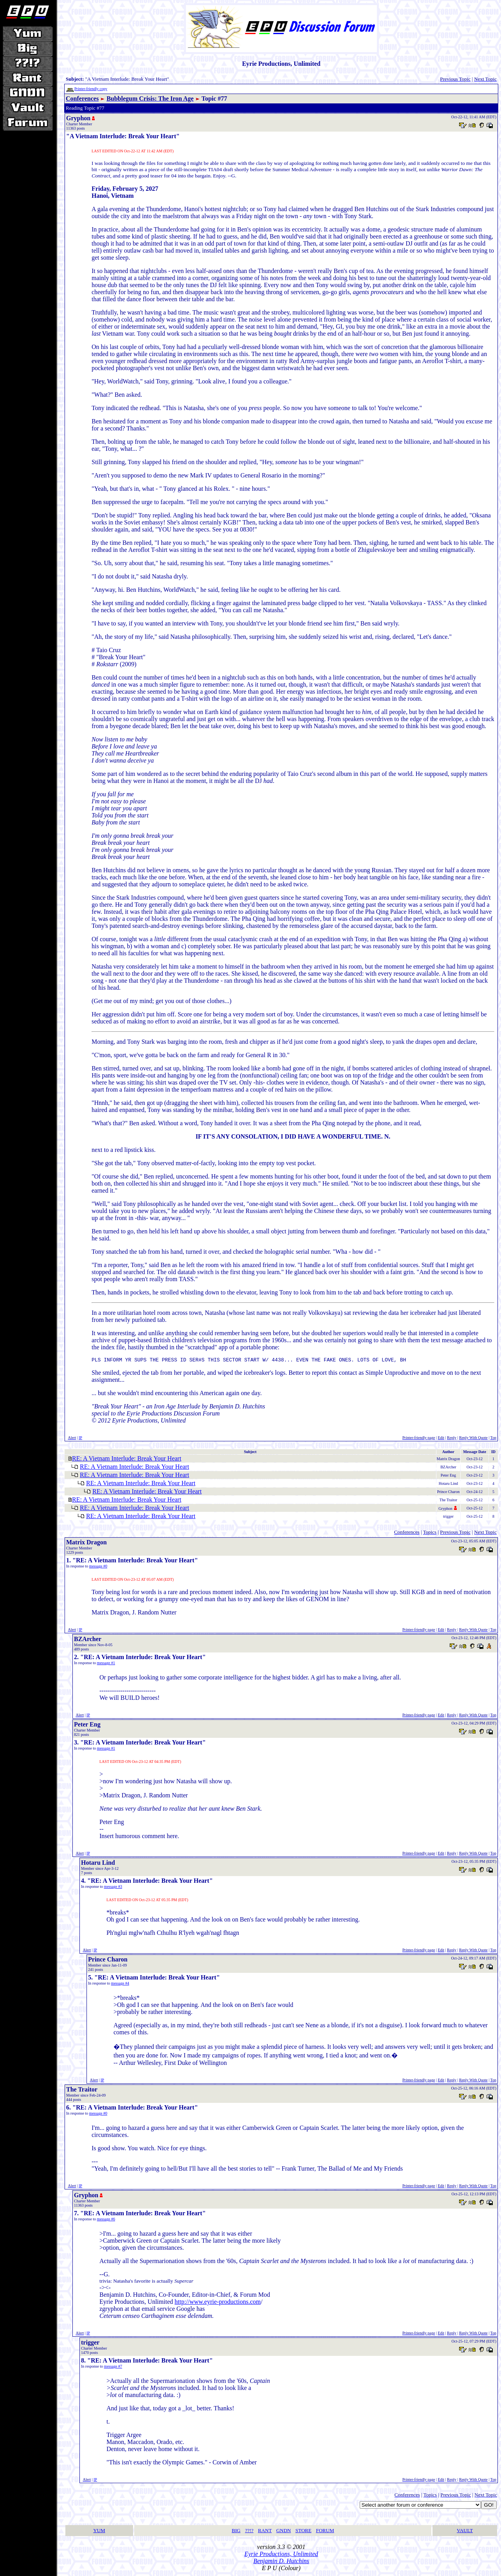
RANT (265, 2531)
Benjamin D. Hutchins (281, 2562)
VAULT (465, 2531)
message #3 (113, 1887)
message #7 (113, 2367)
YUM (99, 2531)
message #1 (106, 1664)
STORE (304, 2531)
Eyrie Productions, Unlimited (281, 2555)
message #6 (106, 2220)
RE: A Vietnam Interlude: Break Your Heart (126, 1459)
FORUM (325, 2531)
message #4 (120, 1984)
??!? (249, 2531)
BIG (236, 2531)
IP (80, 1439)
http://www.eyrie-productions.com (218, 2302)
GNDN (283, 2531)
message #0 (98, 1567)
